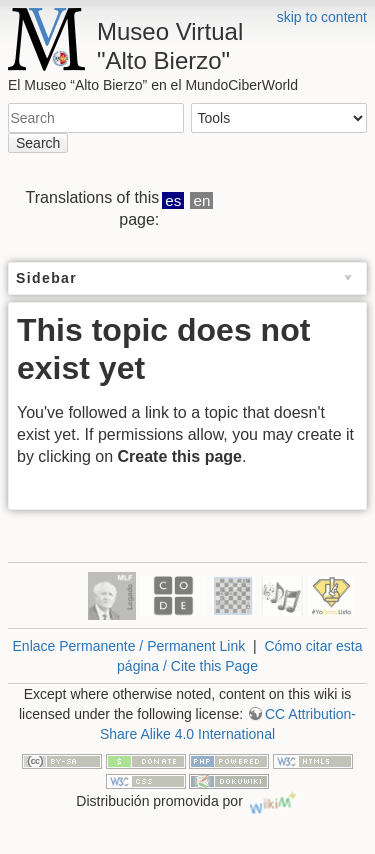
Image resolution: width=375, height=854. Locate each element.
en (202, 200)
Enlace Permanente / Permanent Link (129, 646)
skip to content (322, 17)
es (173, 200)
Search (38, 143)
